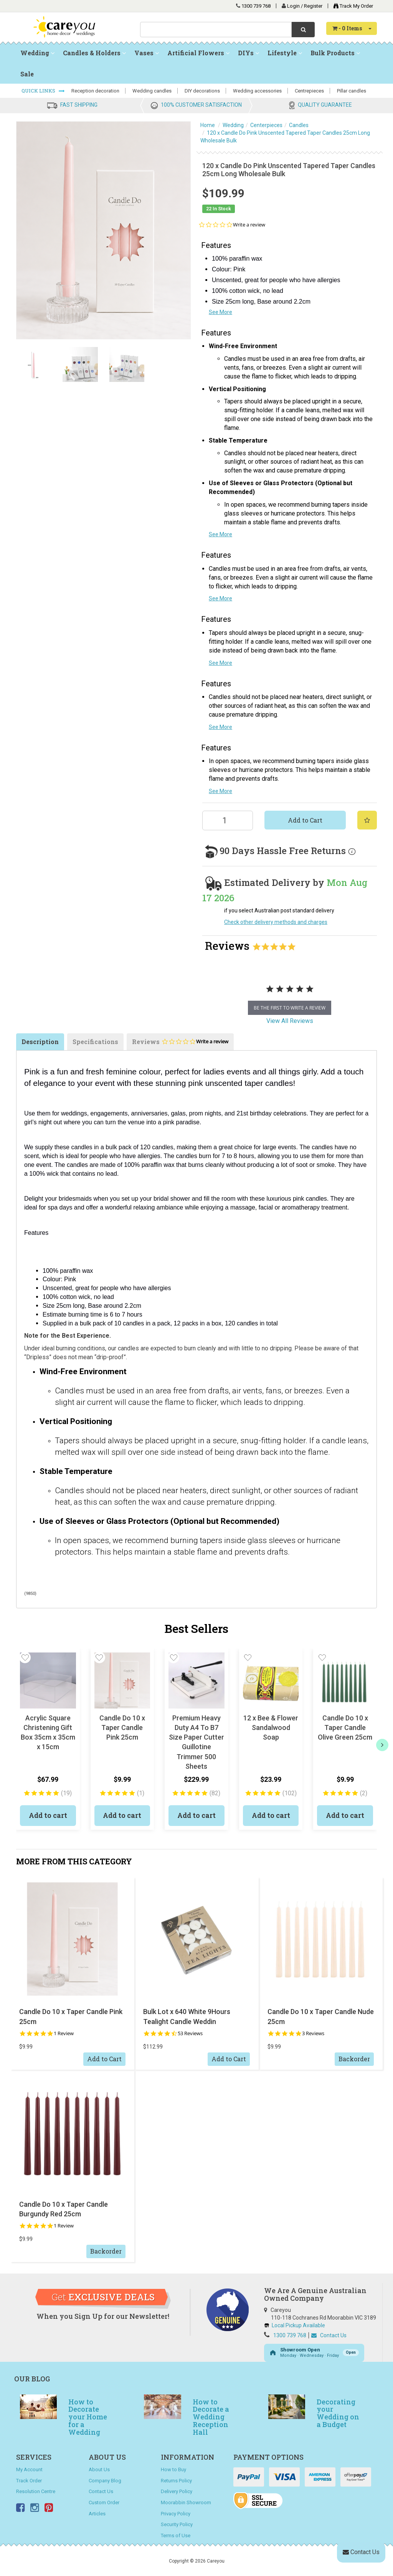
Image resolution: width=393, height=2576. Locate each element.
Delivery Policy (176, 2491)
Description (40, 1042)
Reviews (180, 1044)
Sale (27, 74)
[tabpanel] (289, 997)
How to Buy (173, 2469)
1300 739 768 (256, 6)
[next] (382, 1745)
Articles (97, 2514)
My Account (29, 2469)
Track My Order (351, 6)
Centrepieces (309, 91)
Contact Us (329, 2335)
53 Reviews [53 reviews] (190, 2033)
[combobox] (216, 29)
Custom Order (104, 2502)
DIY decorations (202, 91)
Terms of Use (175, 2535)
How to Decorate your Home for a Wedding (87, 2417)
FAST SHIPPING (78, 105)
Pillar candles (351, 91)
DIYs (248, 53)
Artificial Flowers (198, 53)
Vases (146, 53)
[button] (25, 1657)
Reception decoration (95, 91)
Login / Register (305, 6)
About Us (99, 2469)
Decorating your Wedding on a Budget (338, 2413)
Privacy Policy (175, 2514)
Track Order (29, 2480)
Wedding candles (152, 91)
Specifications (95, 1042)
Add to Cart (305, 820)
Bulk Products (335, 53)
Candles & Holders (94, 53)
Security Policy (177, 2524)
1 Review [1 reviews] (64, 2033)
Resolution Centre (35, 2491)
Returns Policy (176, 2480)
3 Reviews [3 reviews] (313, 2033)
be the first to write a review (289, 1008)
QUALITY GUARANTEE (325, 105)
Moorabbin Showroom (186, 2502)
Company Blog (105, 2480)
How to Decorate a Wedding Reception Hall (211, 2417)
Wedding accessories (257, 91)
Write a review (249, 224)
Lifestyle (285, 53)
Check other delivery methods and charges (275, 922)
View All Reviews (289, 1020)
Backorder (354, 2059)
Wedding (37, 53)
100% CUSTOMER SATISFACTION (201, 105)
